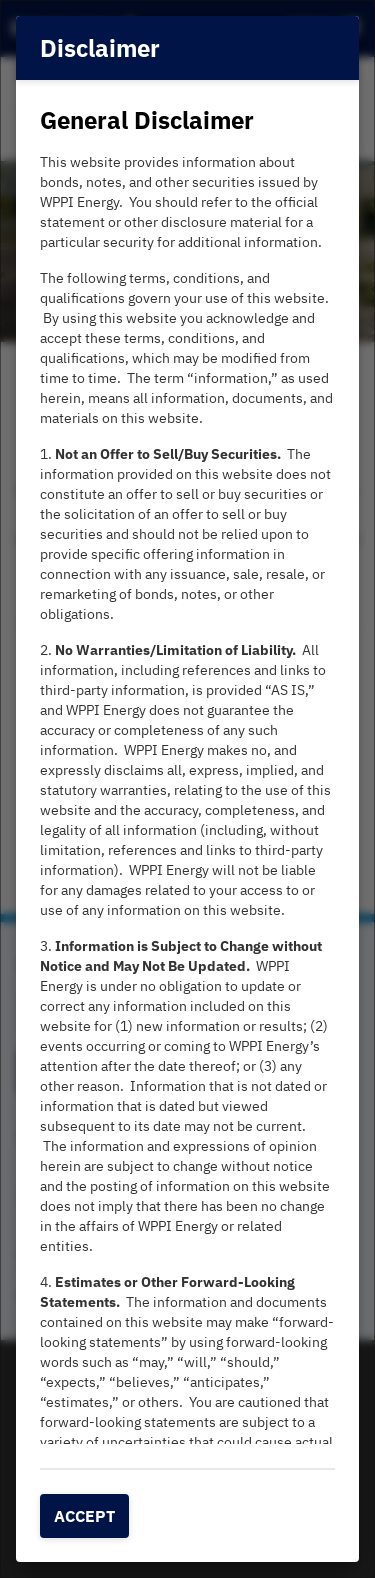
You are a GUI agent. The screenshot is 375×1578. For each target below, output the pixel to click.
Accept (84, 1516)
